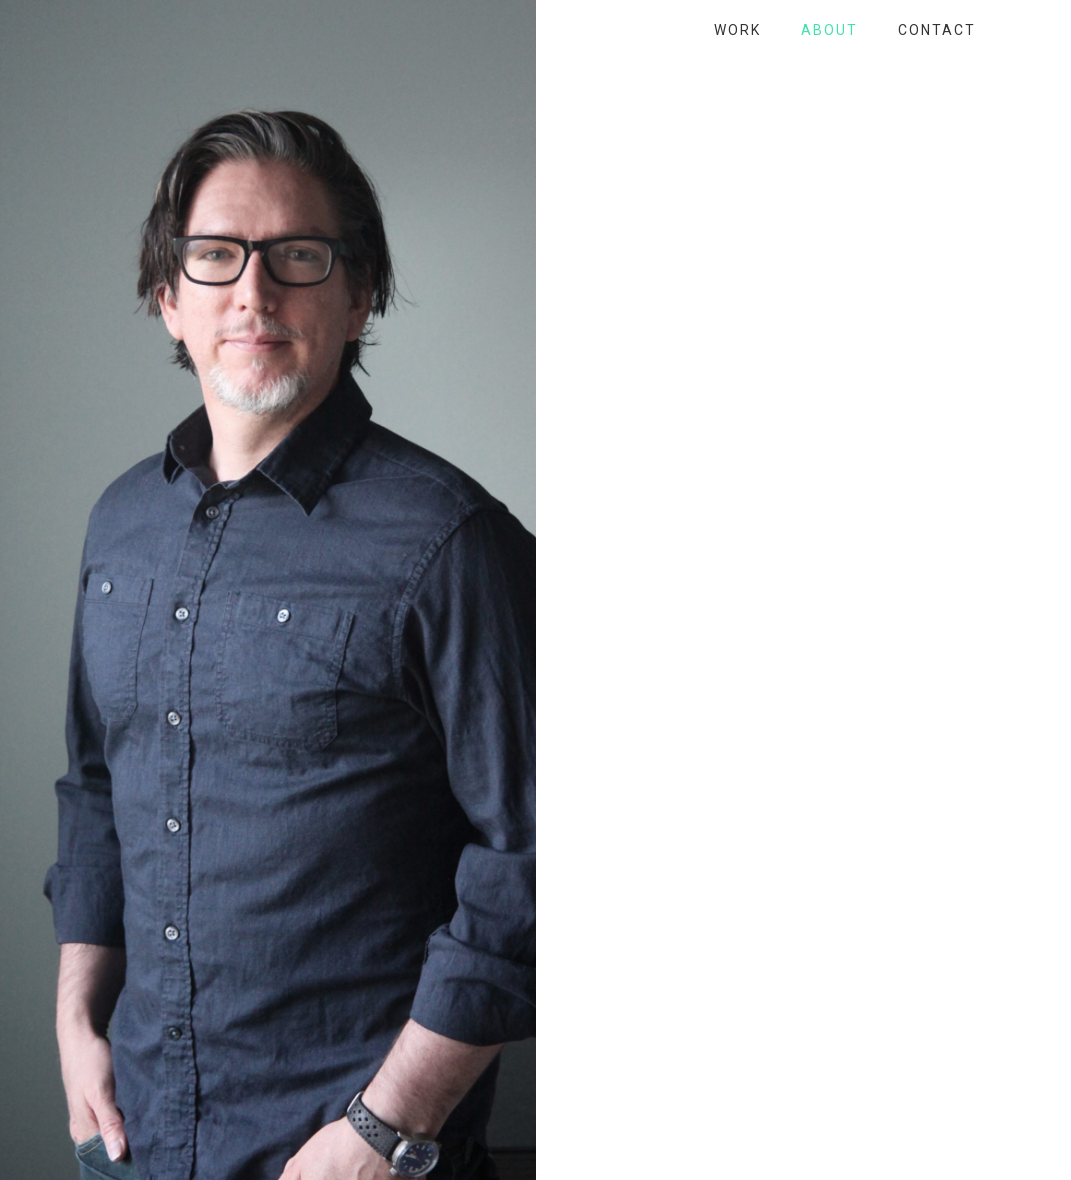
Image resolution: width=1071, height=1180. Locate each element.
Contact (937, 30)
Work (737, 30)
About (829, 30)
